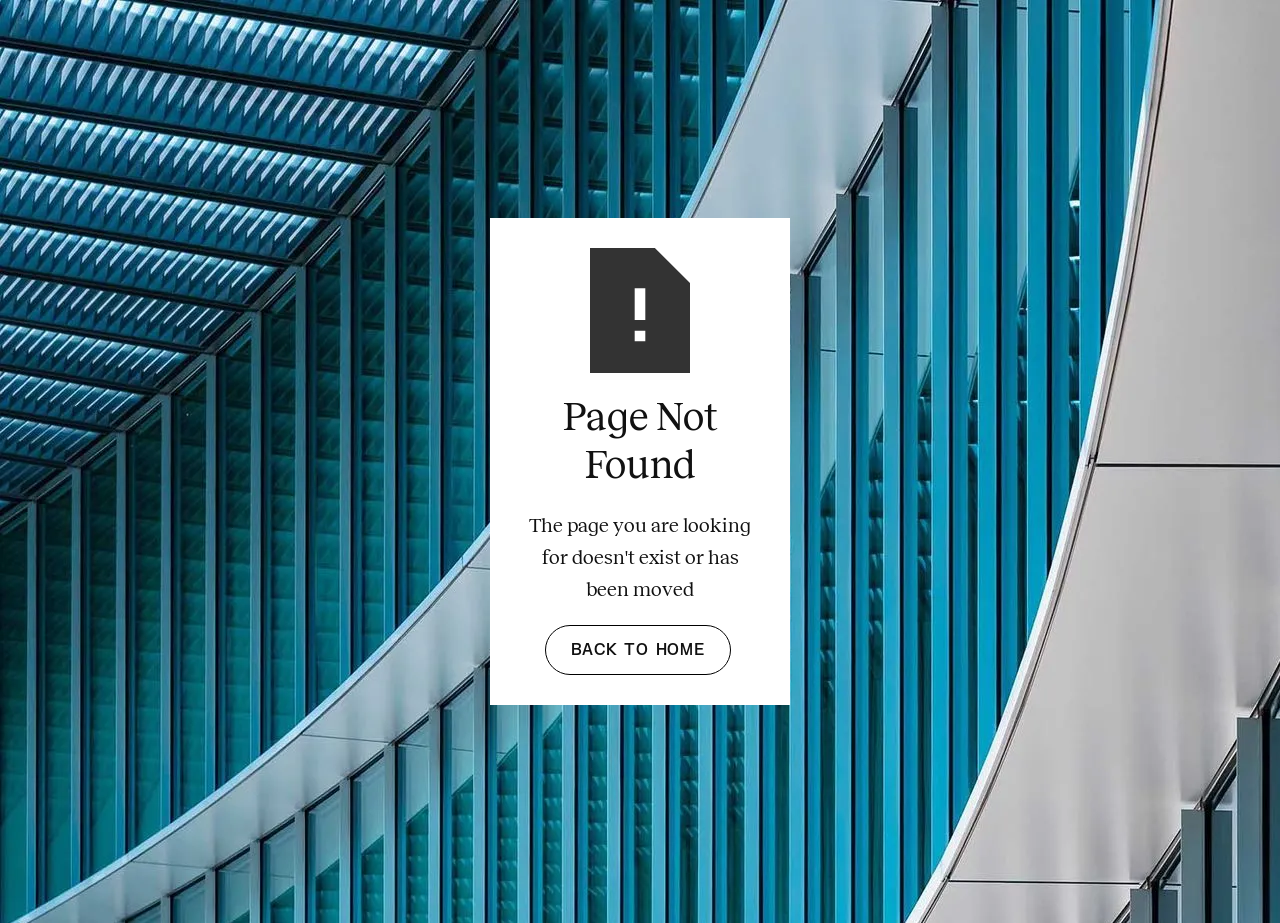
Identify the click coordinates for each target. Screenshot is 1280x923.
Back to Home (638, 650)
